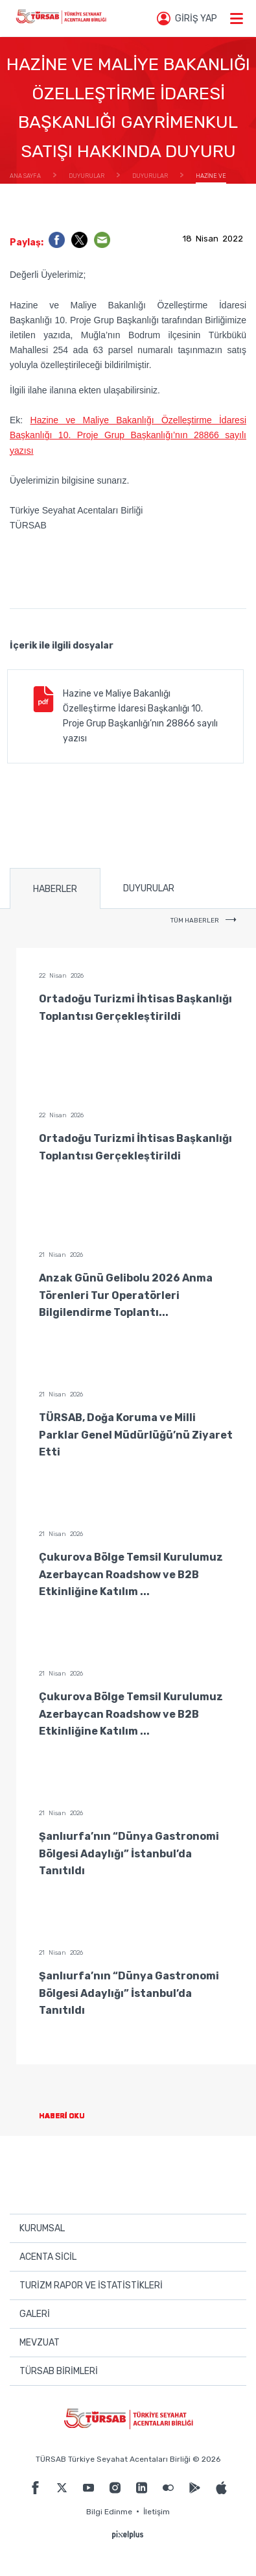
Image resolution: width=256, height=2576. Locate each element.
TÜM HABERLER (203, 920)
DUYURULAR (148, 888)
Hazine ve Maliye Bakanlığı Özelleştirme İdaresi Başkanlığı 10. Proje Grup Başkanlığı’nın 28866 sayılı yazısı (128, 435)
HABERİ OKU (72, 2116)
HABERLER (55, 889)
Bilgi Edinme (109, 2511)
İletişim (156, 2511)
